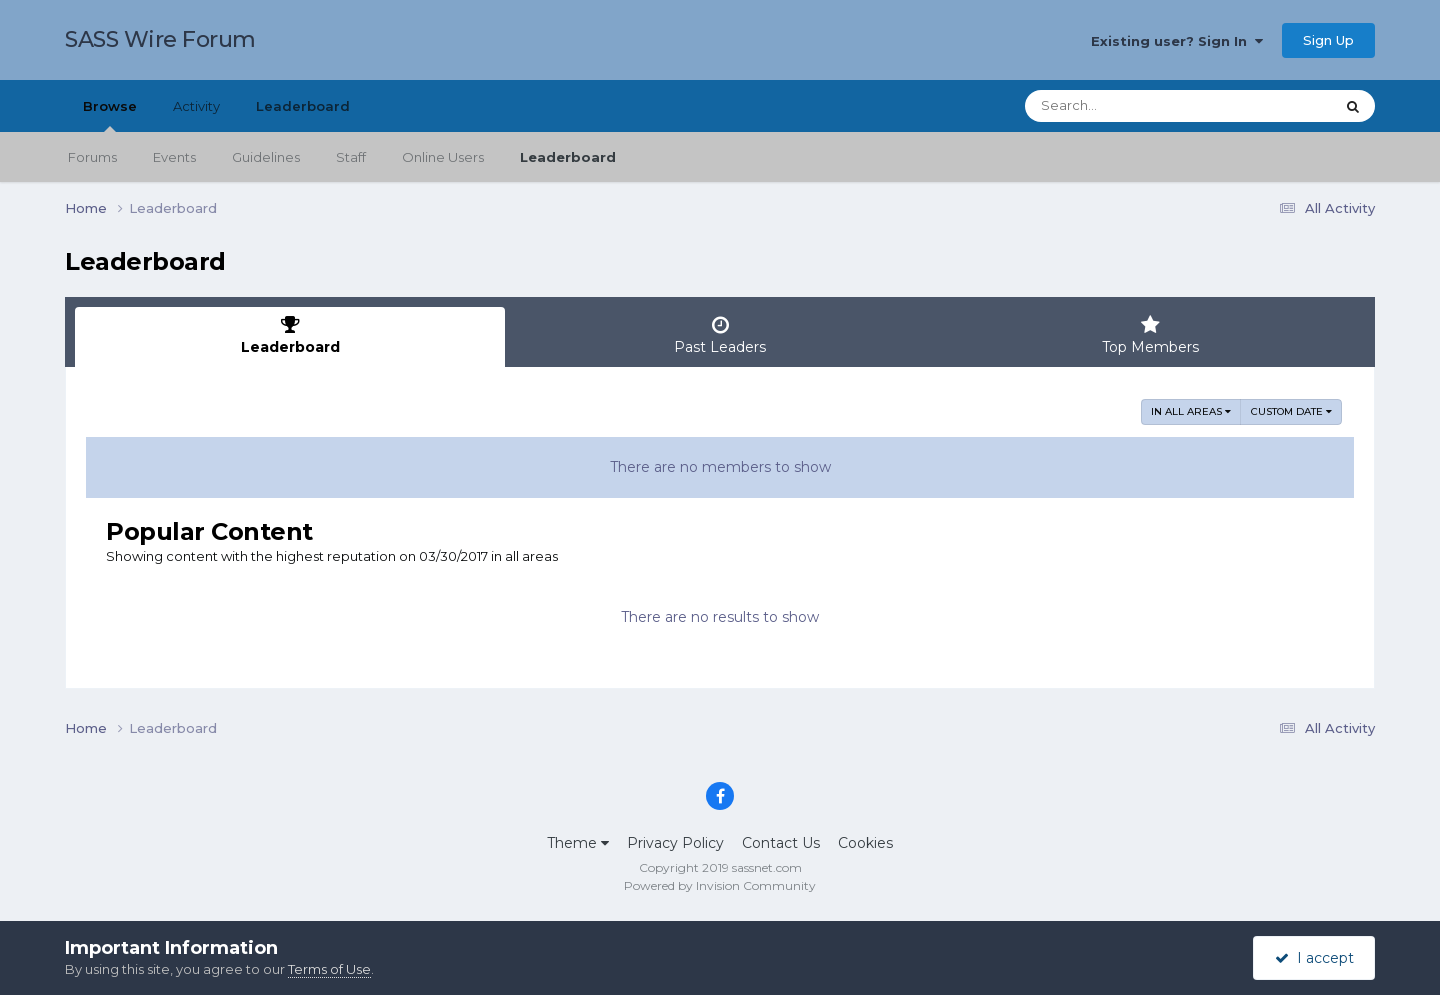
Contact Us (781, 843)
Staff (351, 157)
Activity (196, 106)
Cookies (865, 843)
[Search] (1124, 106)
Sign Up (1328, 40)
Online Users (443, 157)
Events (174, 157)
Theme (578, 843)
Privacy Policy (675, 843)
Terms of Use (329, 969)
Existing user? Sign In (1177, 41)
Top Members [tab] (1150, 335)
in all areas (1191, 411)
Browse (110, 115)
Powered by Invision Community (720, 885)
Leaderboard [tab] (290, 335)
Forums (92, 157)
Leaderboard (568, 157)
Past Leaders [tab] (720, 335)
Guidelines (266, 157)
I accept (1314, 958)
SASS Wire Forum (160, 39)
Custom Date (1291, 411)
